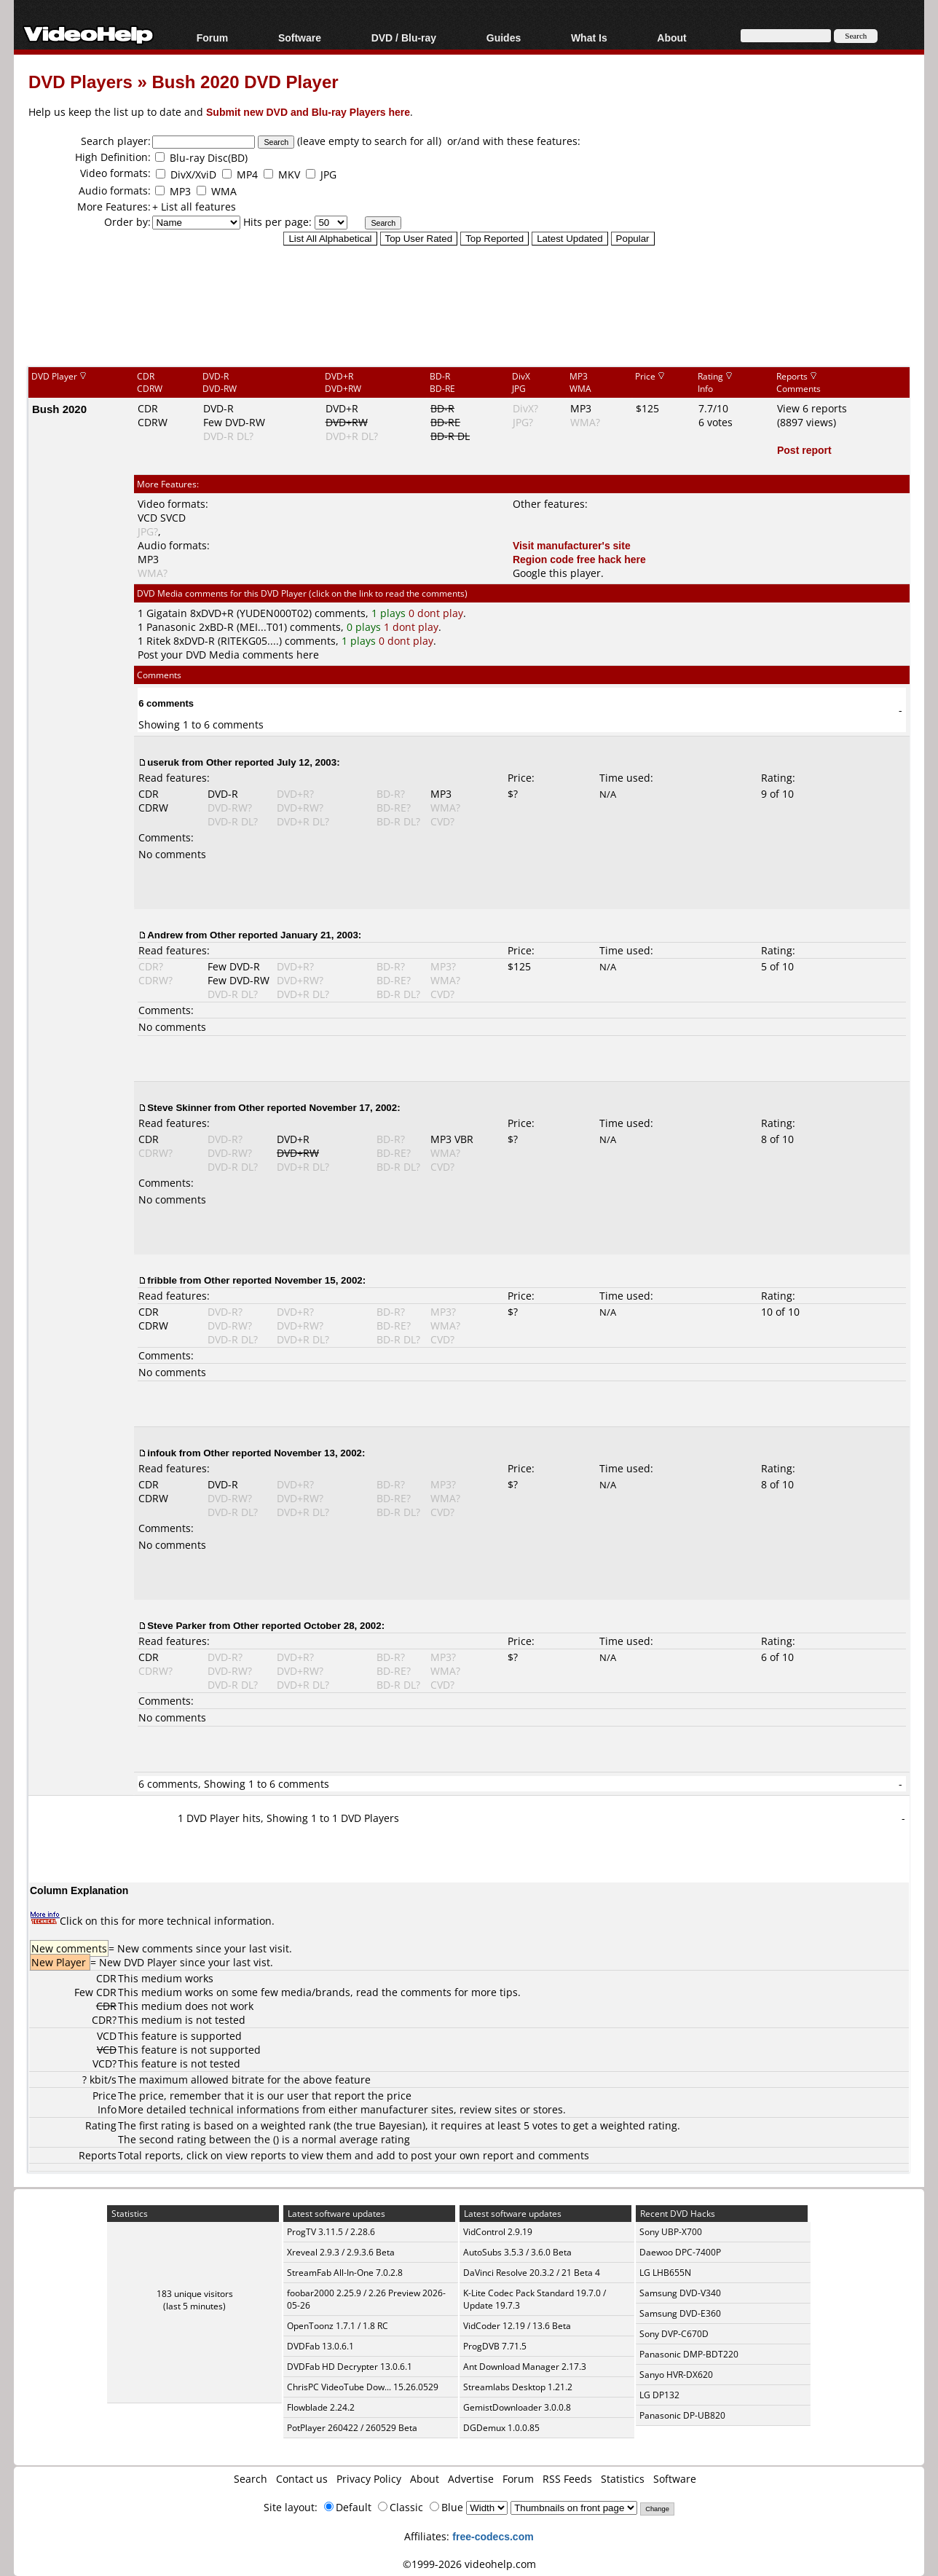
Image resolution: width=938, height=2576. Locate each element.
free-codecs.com (492, 2536)
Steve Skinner (179, 1107)
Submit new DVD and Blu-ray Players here (308, 112)
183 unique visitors (195, 2294)
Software (299, 37)
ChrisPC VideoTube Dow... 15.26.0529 (362, 2387)
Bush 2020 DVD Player (244, 81)
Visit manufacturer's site (572, 545)
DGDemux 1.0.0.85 (501, 2428)
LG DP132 (659, 2395)
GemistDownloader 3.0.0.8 (517, 2407)
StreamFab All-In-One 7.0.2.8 (345, 2272)
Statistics (623, 2479)
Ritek (158, 641)
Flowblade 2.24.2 (321, 2407)
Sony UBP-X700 (670, 2232)
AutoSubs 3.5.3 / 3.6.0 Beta (517, 2252)
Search (250, 2479)
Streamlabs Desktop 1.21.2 (517, 2387)
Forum (213, 37)
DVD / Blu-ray (403, 37)
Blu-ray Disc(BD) (209, 158)
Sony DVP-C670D (674, 2334)
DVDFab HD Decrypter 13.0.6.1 (349, 2366)
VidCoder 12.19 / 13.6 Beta (517, 2326)
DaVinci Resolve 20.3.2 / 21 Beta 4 (531, 2272)
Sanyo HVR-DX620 (676, 2374)
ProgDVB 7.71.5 (495, 2346)
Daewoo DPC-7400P (680, 2252)
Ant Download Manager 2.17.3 (524, 2366)
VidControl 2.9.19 (497, 2232)
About (671, 37)
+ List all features (194, 206)
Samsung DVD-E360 (680, 2313)
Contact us (302, 2479)
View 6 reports (812, 408)
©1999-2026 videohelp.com (469, 2564)
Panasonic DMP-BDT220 (688, 2354)
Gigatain (166, 613)
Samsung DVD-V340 (680, 2293)
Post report (804, 450)
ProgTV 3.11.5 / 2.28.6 (331, 2232)
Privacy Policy (368, 2479)
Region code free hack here (579, 559)
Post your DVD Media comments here (228, 654)
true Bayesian (388, 2125)
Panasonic (171, 627)
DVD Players (80, 81)
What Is (589, 37)
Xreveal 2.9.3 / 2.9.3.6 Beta (341, 2252)
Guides (503, 37)
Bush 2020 (59, 408)
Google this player (557, 573)
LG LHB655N (665, 2272)
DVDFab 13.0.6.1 (320, 2346)
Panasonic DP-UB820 (682, 2415)
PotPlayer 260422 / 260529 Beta (352, 2428)
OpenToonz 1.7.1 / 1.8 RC (337, 2326)
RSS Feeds (567, 2479)
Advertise (471, 2479)
